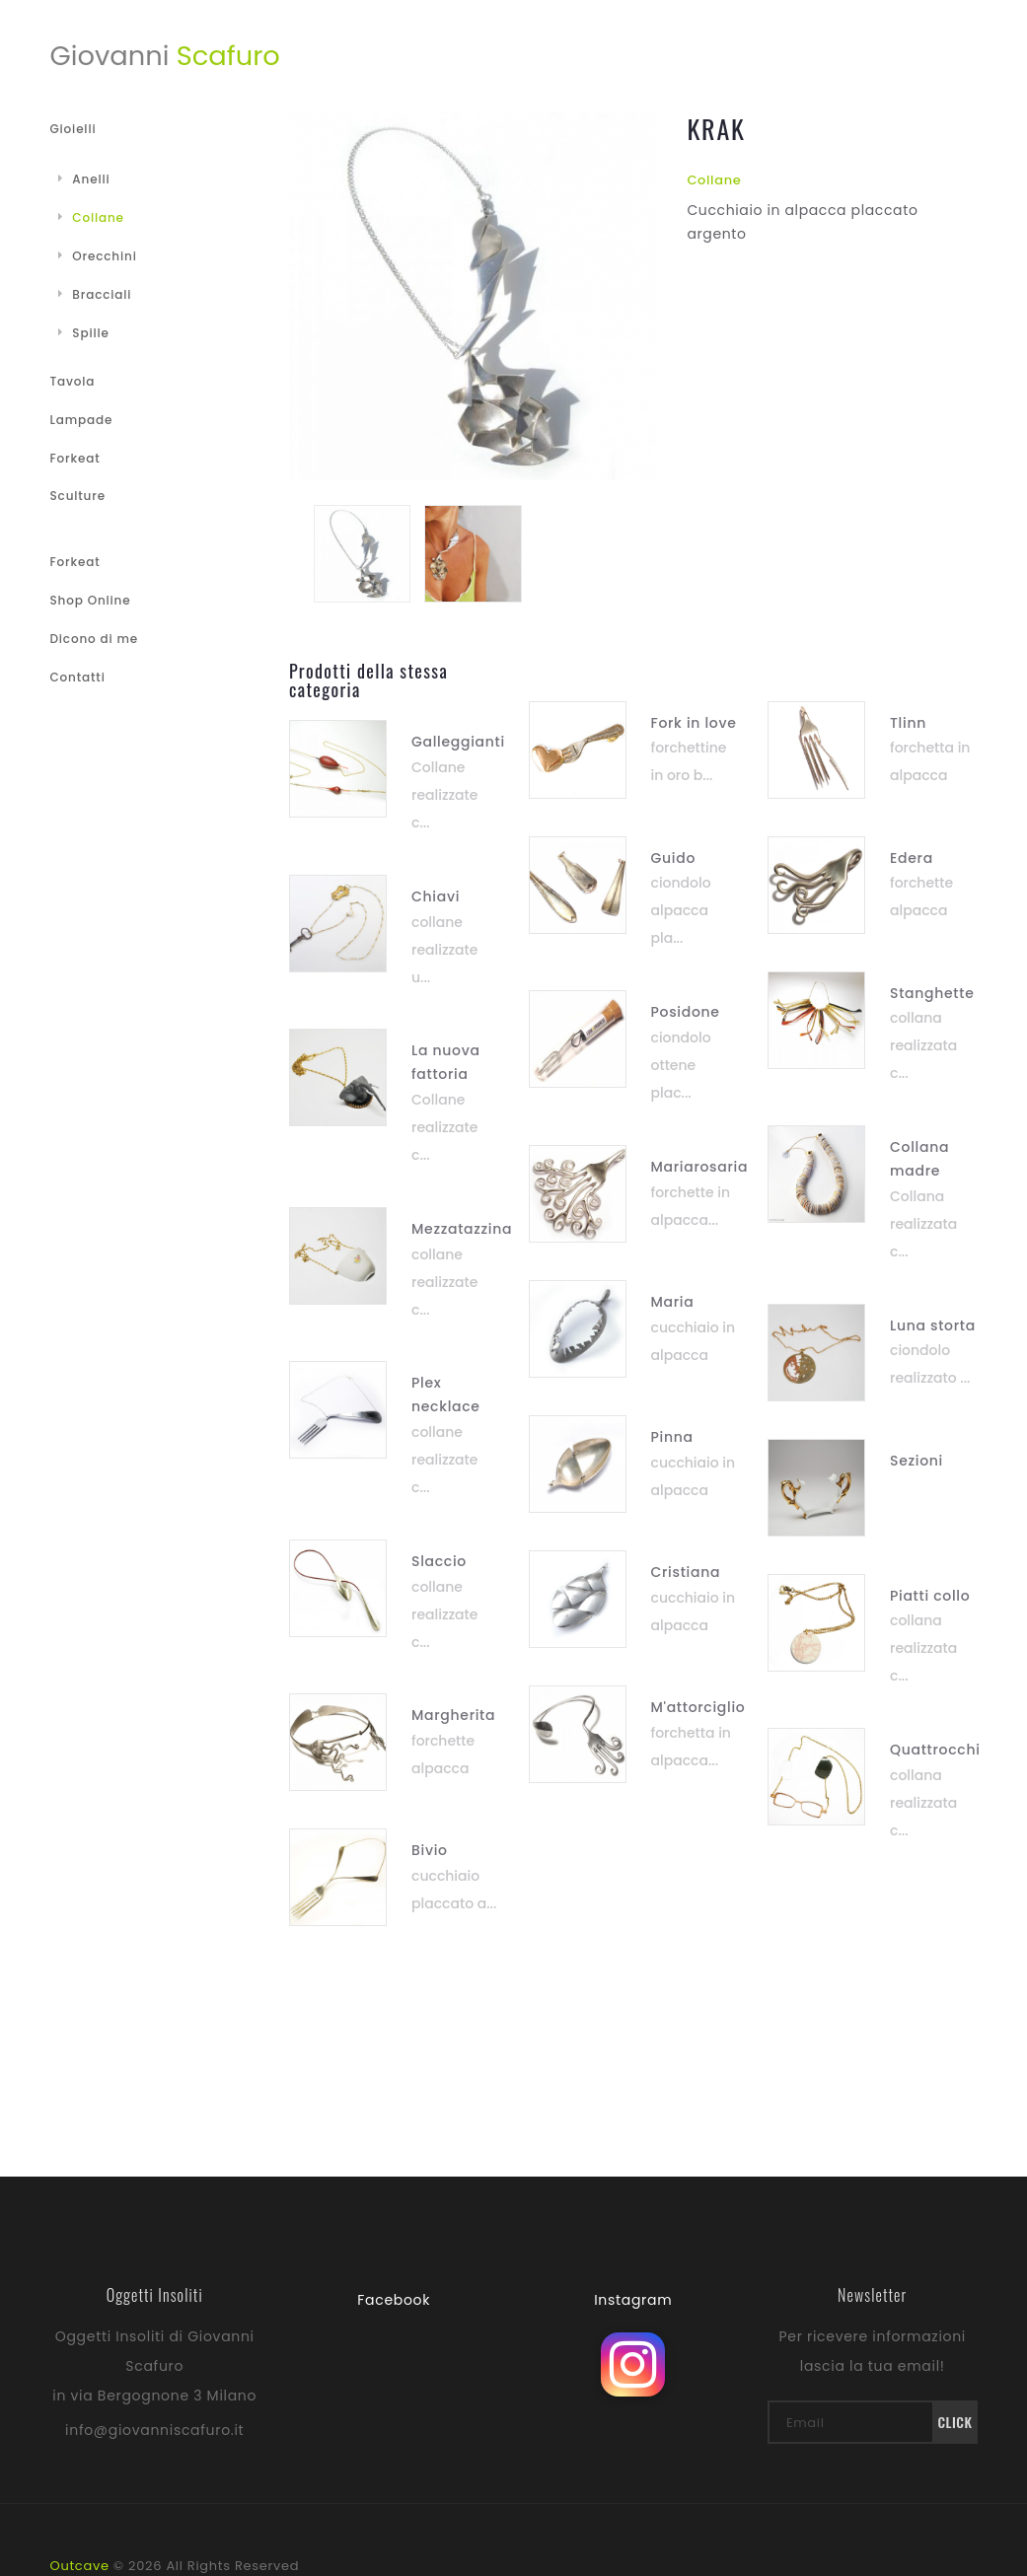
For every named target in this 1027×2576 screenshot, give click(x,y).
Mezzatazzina (461, 1229)
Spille (84, 332)
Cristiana (686, 1572)
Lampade (81, 419)
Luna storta (933, 1325)
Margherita (453, 1715)
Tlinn (908, 723)
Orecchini (97, 256)
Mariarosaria (700, 1167)
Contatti (78, 677)
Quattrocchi (935, 1749)
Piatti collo (930, 1596)
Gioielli (73, 128)
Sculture (78, 495)
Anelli (84, 179)
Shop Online (90, 600)
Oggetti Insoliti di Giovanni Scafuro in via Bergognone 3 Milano (154, 2365)
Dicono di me (94, 638)
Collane (714, 180)
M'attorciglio (698, 1707)
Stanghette (932, 993)
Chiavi (435, 896)
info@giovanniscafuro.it (154, 2430)
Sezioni (916, 1460)
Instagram (633, 2300)
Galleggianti (458, 741)
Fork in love (694, 723)
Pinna (672, 1437)
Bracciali (95, 294)
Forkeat (75, 458)
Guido (674, 858)
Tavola (73, 381)
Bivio (429, 1850)
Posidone (685, 1012)
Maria (673, 1302)
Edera (911, 858)
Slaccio (439, 1561)
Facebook (393, 2300)
